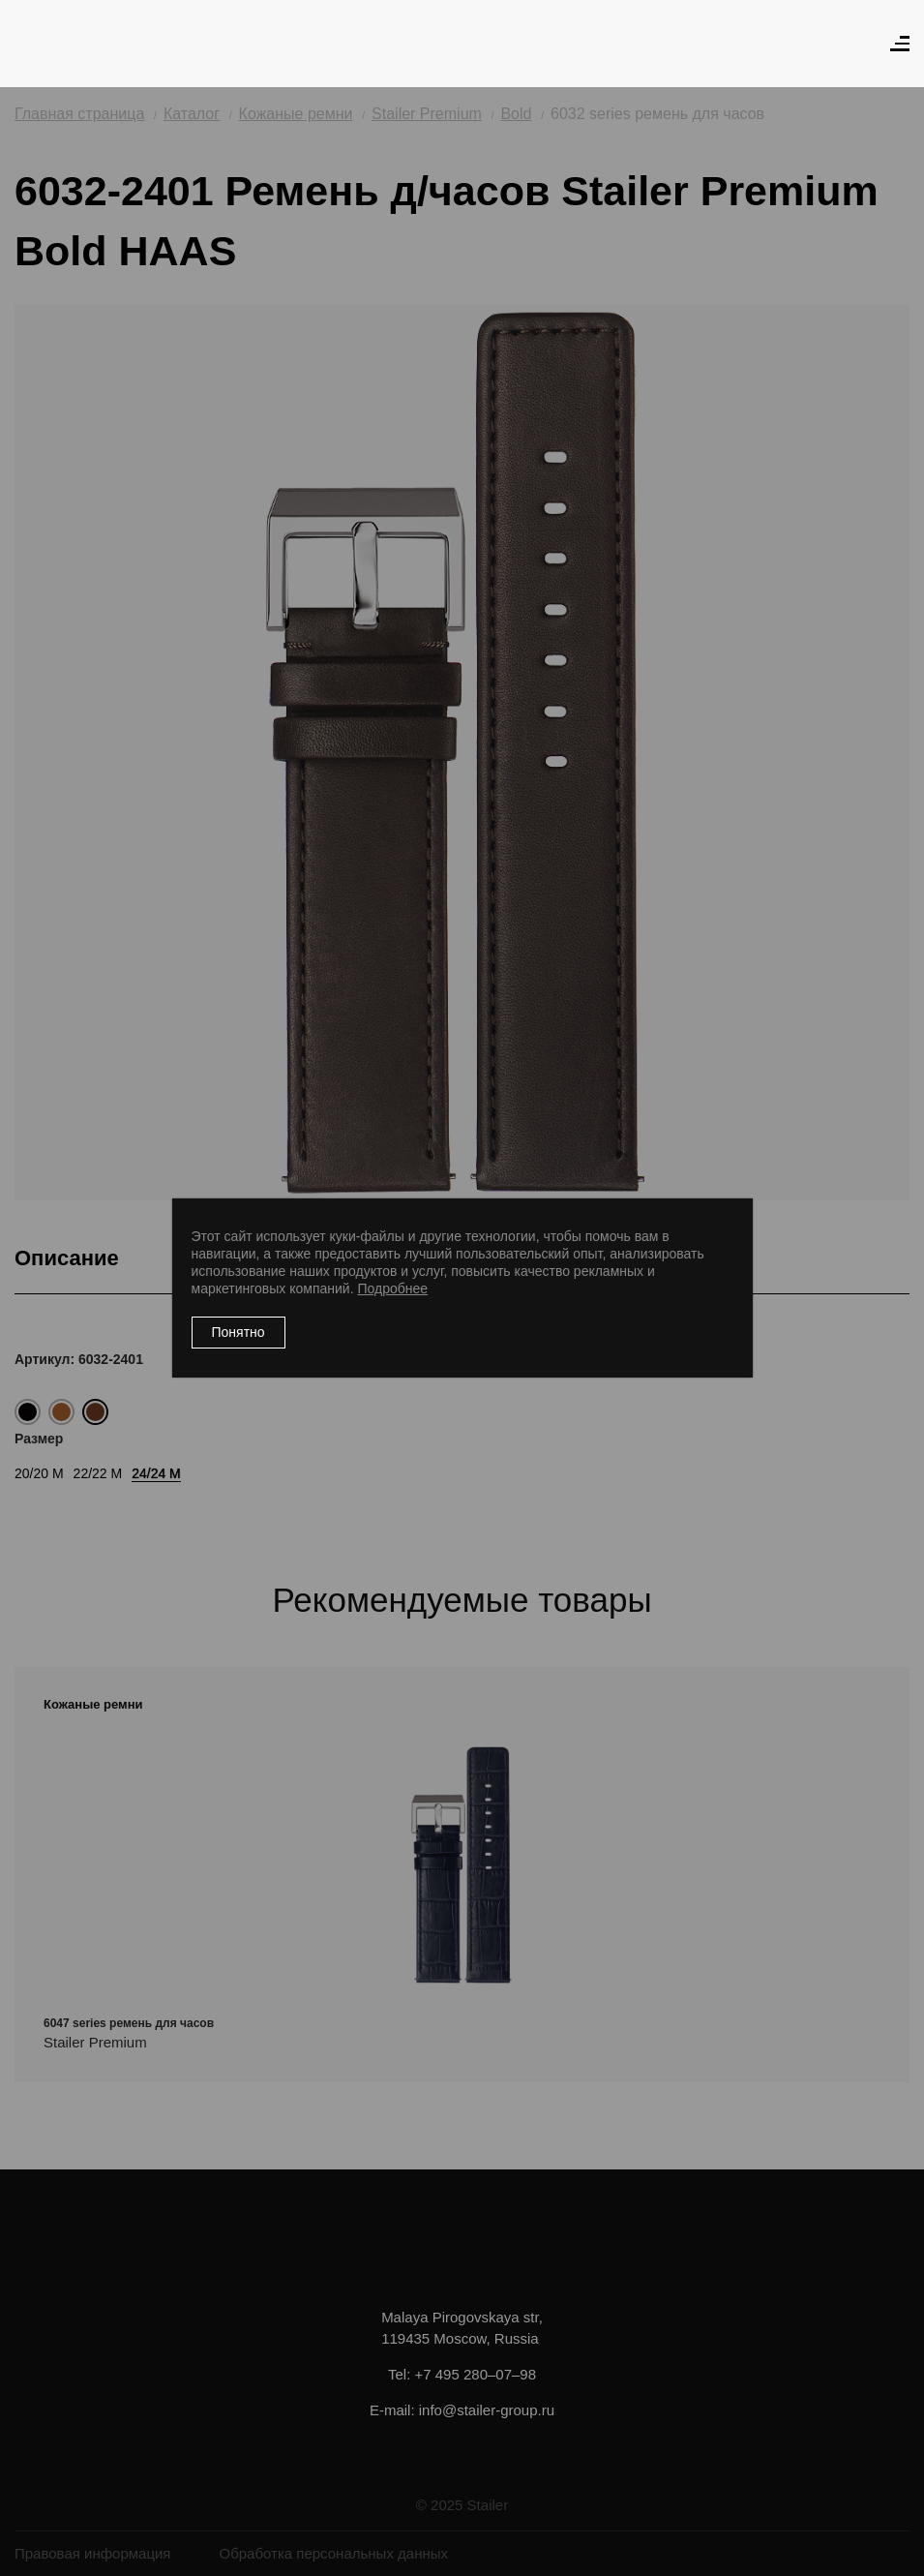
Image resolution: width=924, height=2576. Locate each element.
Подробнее (392, 1288)
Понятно (238, 1332)
